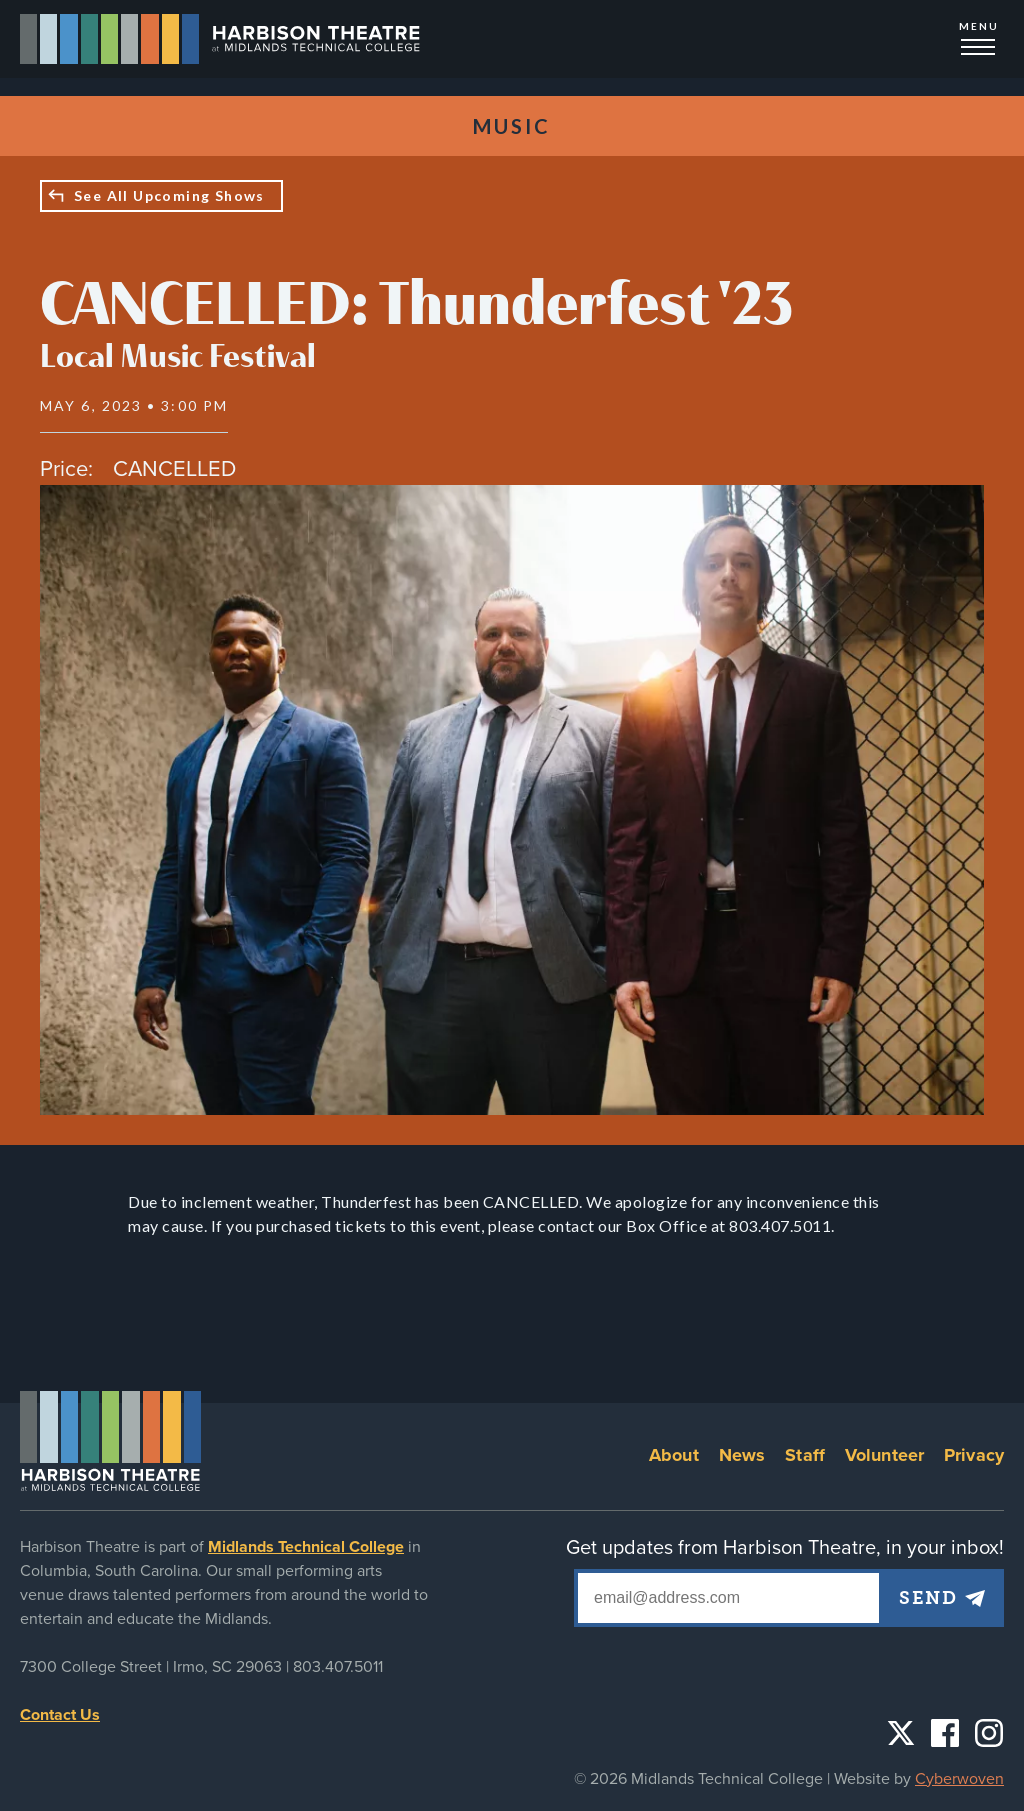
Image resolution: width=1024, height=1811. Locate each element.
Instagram (989, 1733)
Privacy (974, 1455)
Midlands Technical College (306, 1547)
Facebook (945, 1733)
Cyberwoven (959, 1779)
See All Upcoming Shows (169, 195)
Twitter (901, 1733)
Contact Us (60, 1715)
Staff (805, 1455)
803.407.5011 (338, 1667)
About (674, 1455)
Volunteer (884, 1455)
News (742, 1455)
